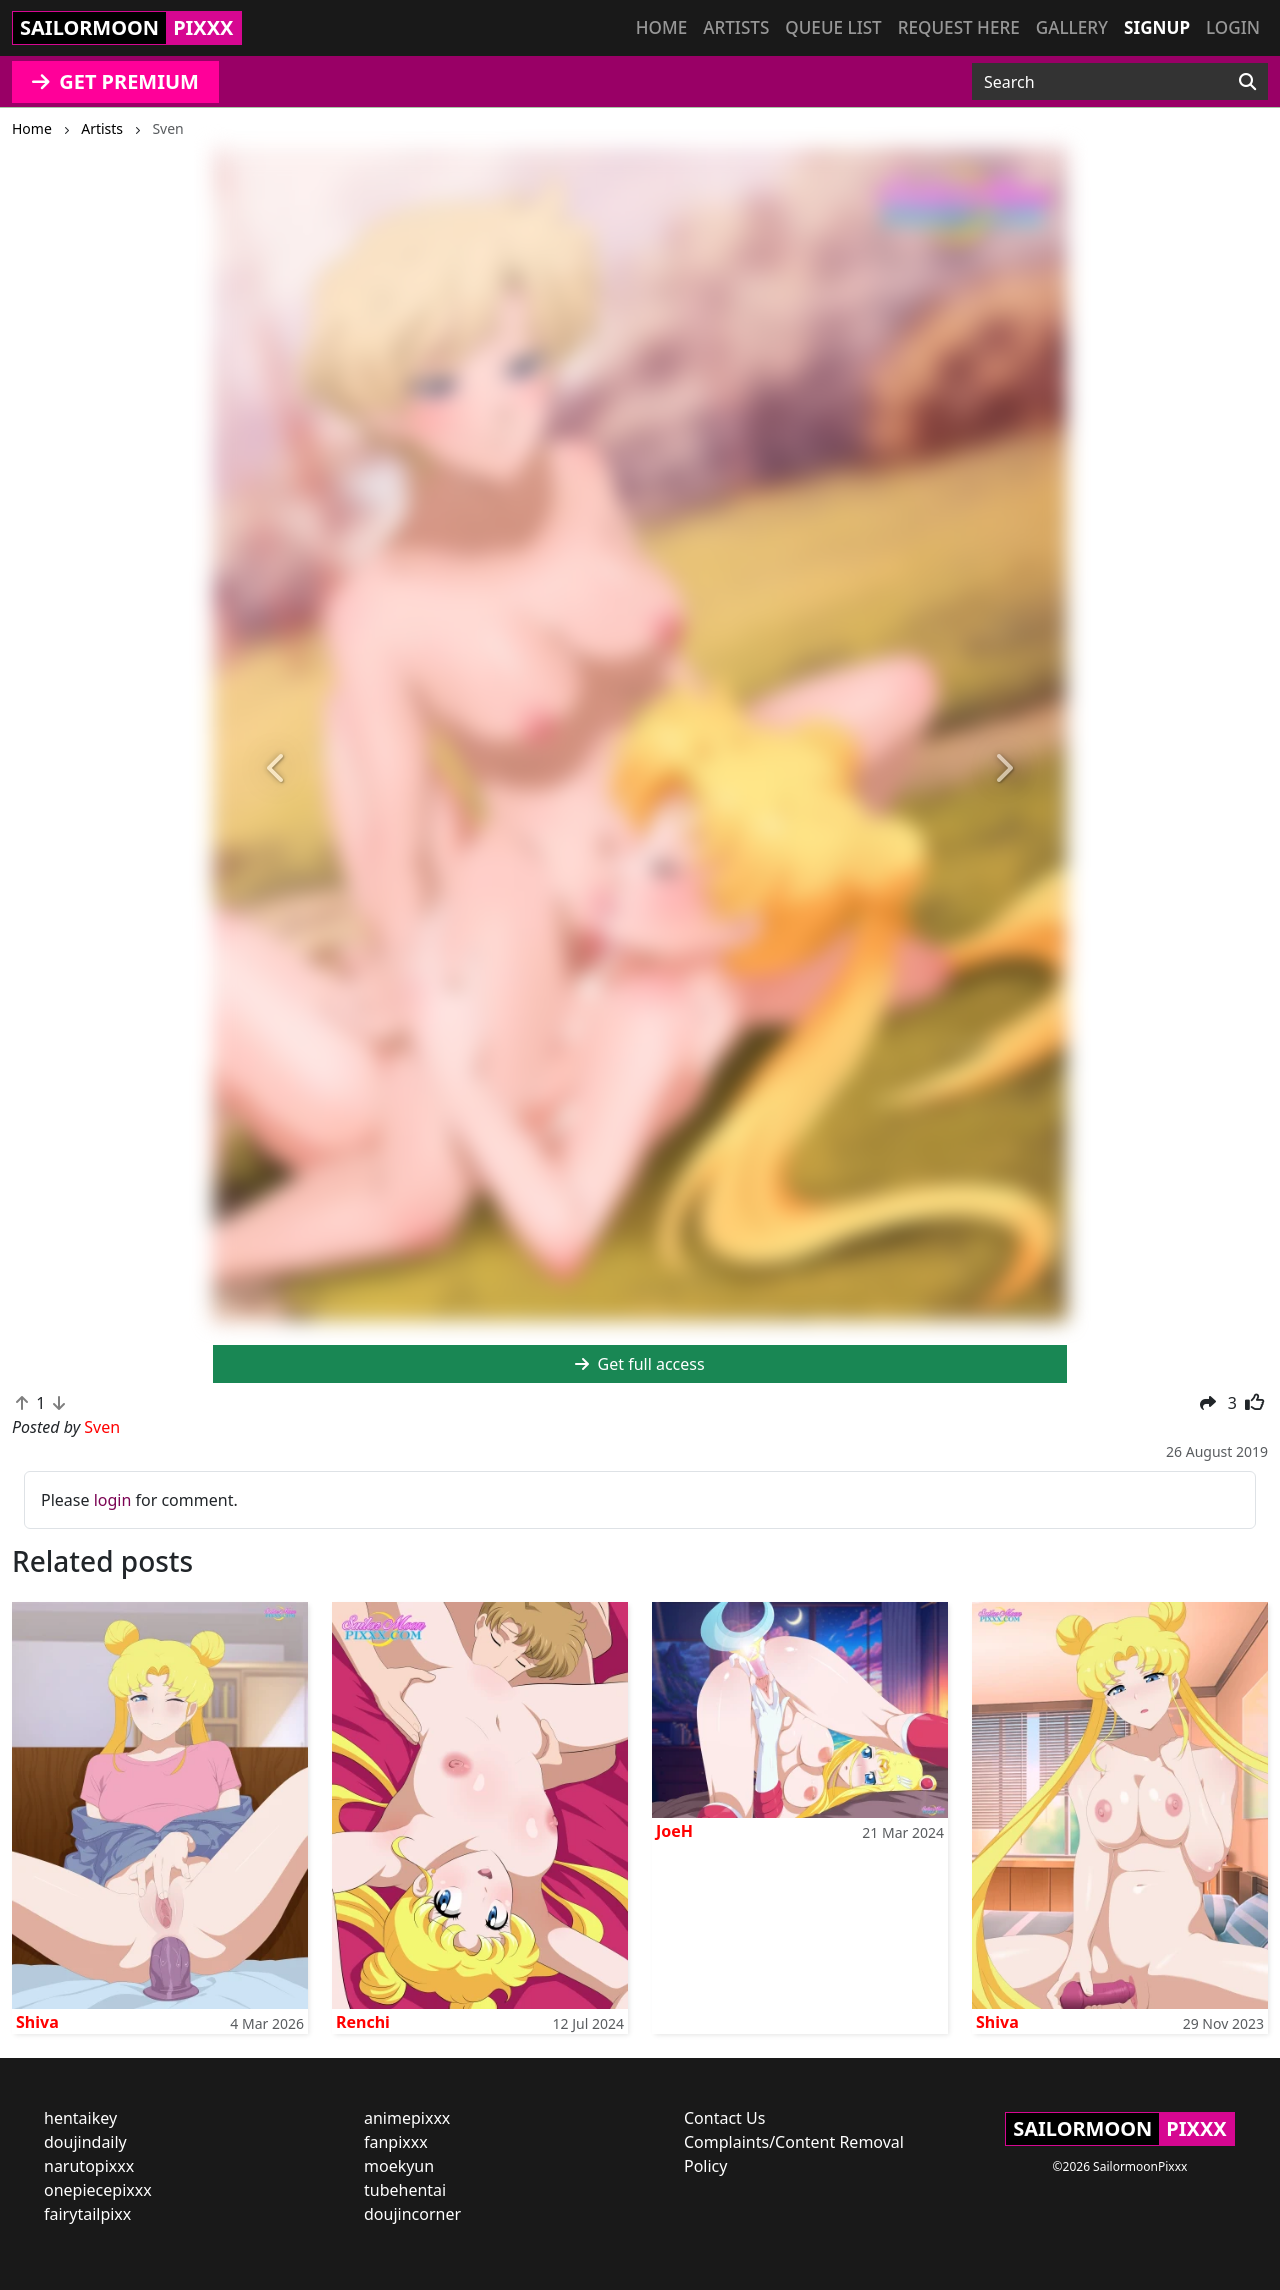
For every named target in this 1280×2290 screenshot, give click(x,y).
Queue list (833, 27)
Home (661, 27)
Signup (1157, 27)
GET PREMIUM (115, 81)
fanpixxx (396, 2142)
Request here (959, 27)
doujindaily (85, 2142)
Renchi (363, 2022)
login (113, 1500)
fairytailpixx (87, 2214)
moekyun (399, 2166)
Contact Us (724, 2118)
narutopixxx (89, 2166)
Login (1233, 27)
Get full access (639, 1364)
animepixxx (407, 2118)
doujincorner (412, 2214)
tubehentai (405, 2190)
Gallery (1072, 27)
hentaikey (80, 2118)
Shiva (37, 2022)
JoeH (674, 1831)
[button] (277, 769)
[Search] (1247, 82)
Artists (736, 27)
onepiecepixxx (98, 2190)
